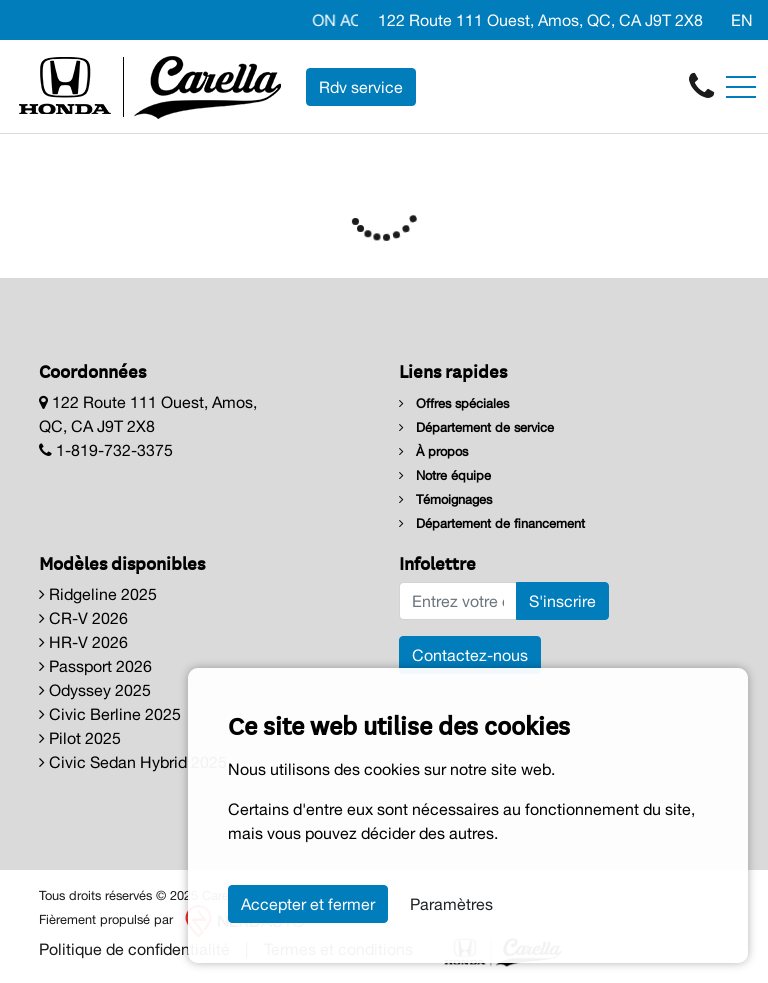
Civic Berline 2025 (110, 714)
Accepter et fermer (308, 904)
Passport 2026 (95, 666)
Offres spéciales (454, 403)
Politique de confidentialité (134, 949)
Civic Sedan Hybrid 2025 (133, 762)
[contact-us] (701, 85)
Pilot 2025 (80, 738)
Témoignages (445, 499)
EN (742, 20)
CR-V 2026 (83, 618)
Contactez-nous (470, 655)
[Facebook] (713, 20)
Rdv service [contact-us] (361, 87)
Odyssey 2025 (95, 690)
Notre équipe (445, 475)
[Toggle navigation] (741, 87)
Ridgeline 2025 (98, 594)
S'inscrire (562, 601)
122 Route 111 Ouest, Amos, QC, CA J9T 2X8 (538, 20)
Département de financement (492, 523)
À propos (433, 451)
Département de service (476, 427)
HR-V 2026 (83, 642)
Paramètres (451, 904)
